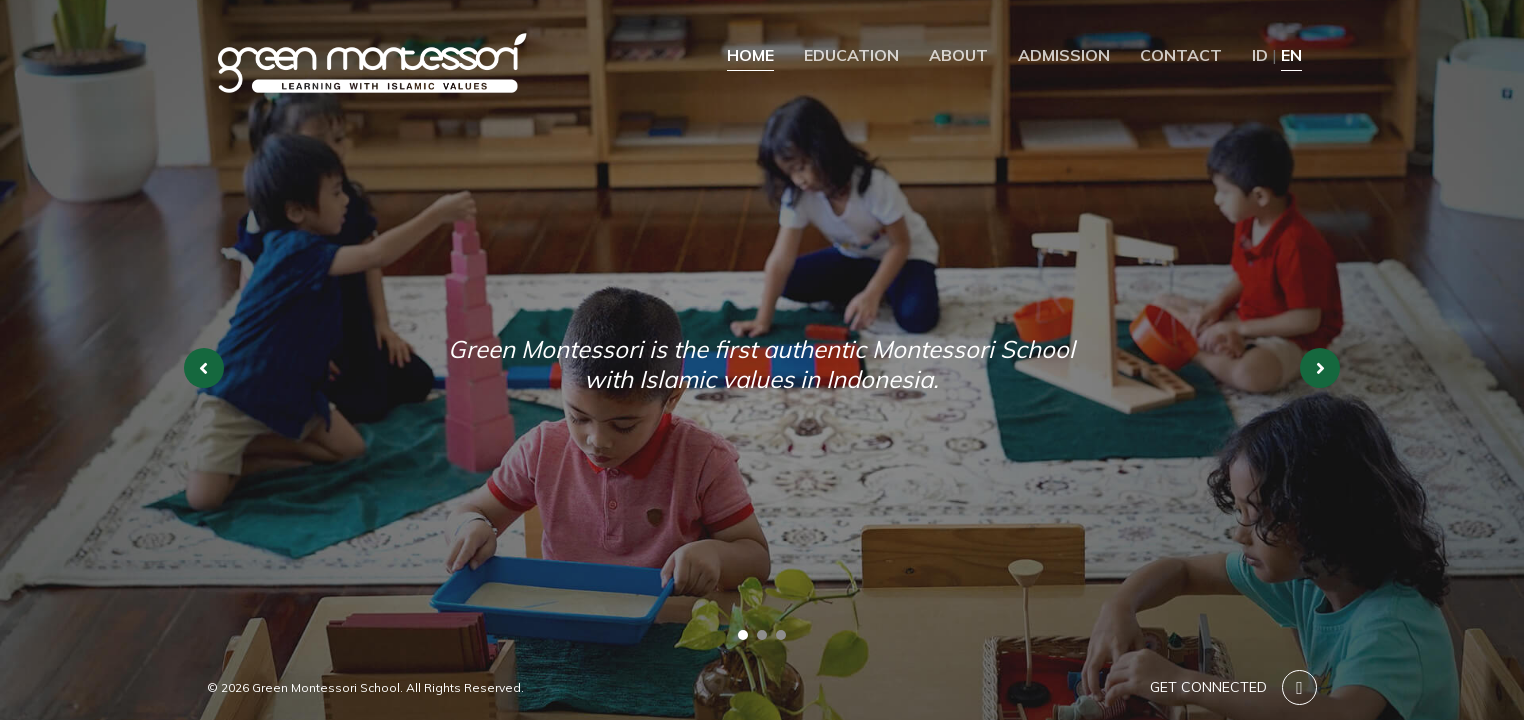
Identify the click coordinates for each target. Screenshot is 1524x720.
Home (750, 55)
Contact (1181, 55)
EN (1291, 55)
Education (851, 55)
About (958, 55)
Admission (1064, 55)
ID (1260, 55)
